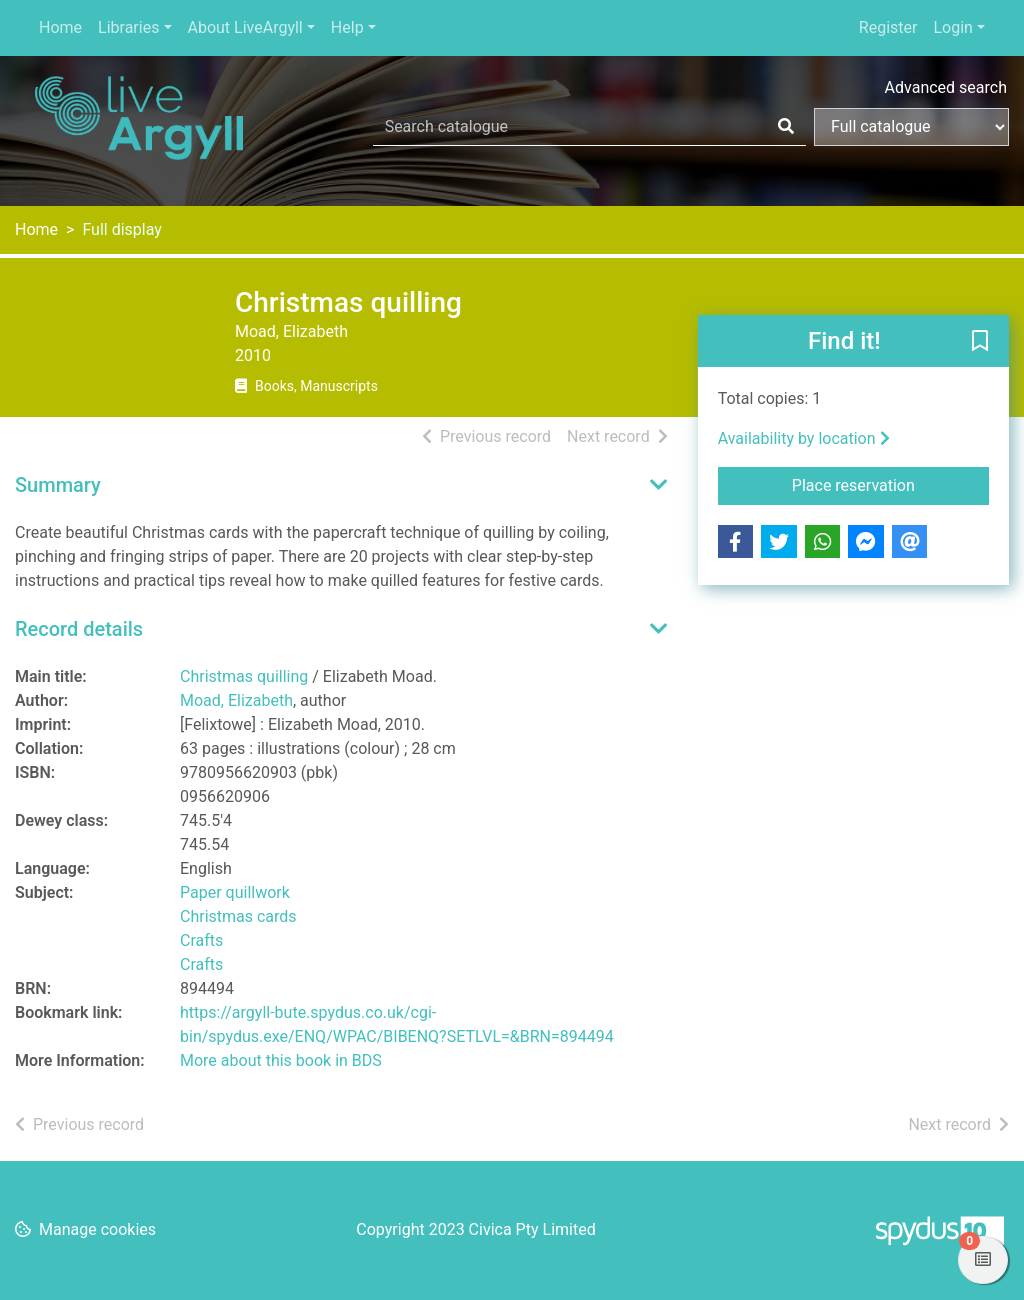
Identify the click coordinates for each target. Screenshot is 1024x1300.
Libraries (128, 27)
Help (347, 27)
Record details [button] (79, 629)
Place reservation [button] (890, 484)
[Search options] (911, 127)
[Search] (786, 127)
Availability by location (804, 438)
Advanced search (946, 87)
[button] (980, 342)
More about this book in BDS (281, 1060)
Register (888, 27)
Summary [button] (58, 485)
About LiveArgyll (245, 27)
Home (60, 27)
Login (952, 27)
